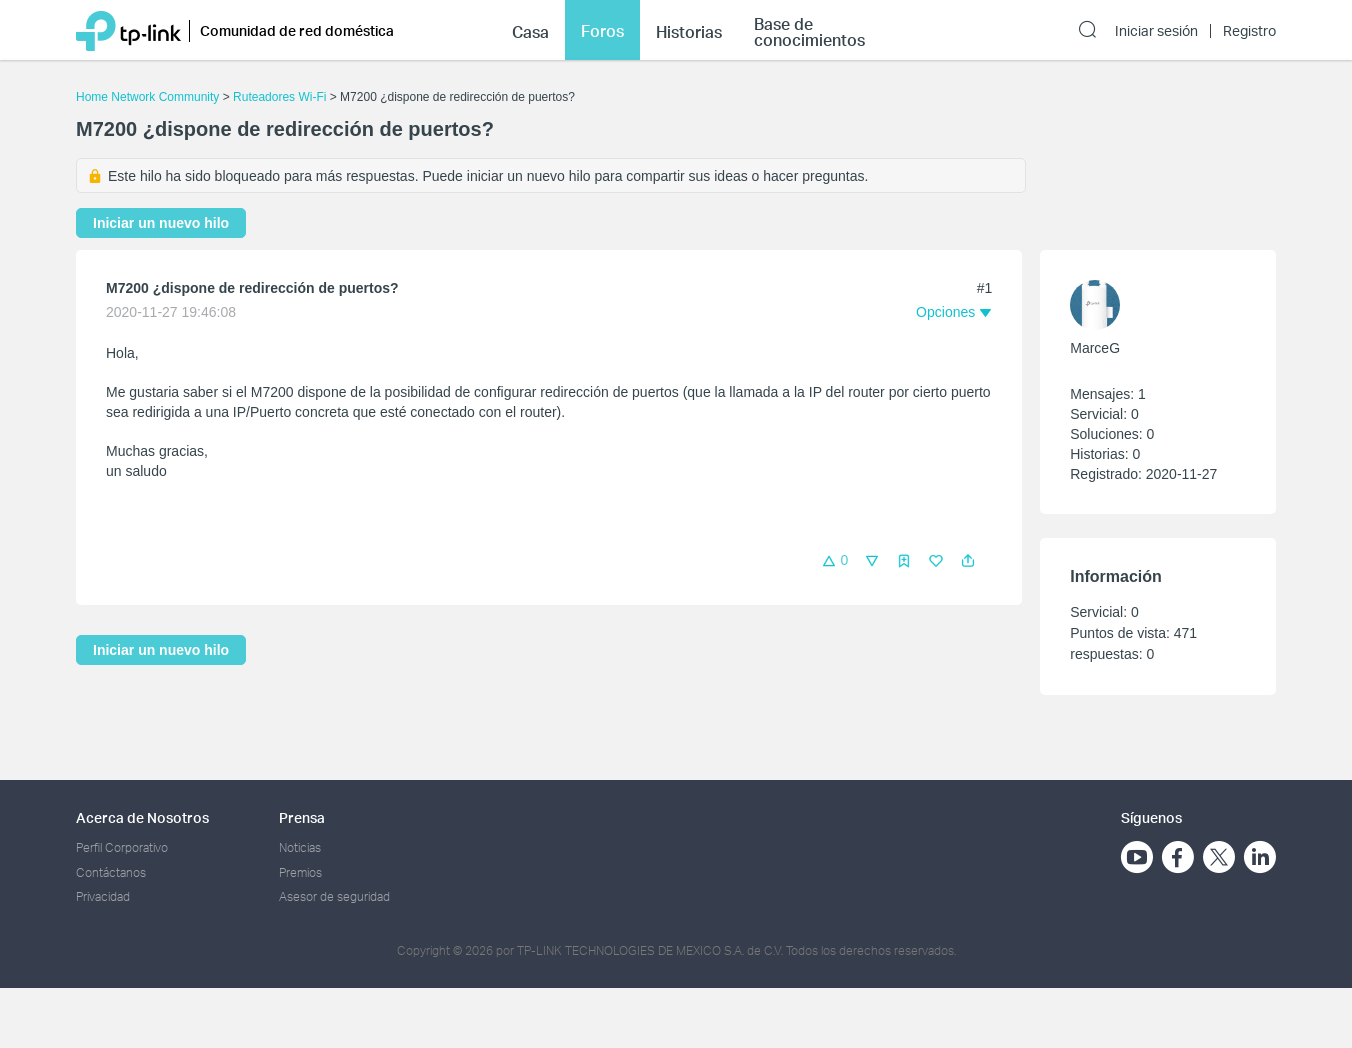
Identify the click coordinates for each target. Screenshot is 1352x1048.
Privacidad (103, 896)
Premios (300, 872)
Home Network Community (147, 97)
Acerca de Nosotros (142, 817)
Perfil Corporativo (122, 847)
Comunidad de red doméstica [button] (297, 30)
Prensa (302, 817)
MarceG (1095, 348)
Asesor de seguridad (334, 896)
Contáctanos (111, 872)
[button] (968, 561)
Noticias (300, 847)
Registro (1249, 31)
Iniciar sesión (1156, 31)
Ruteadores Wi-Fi (279, 97)
